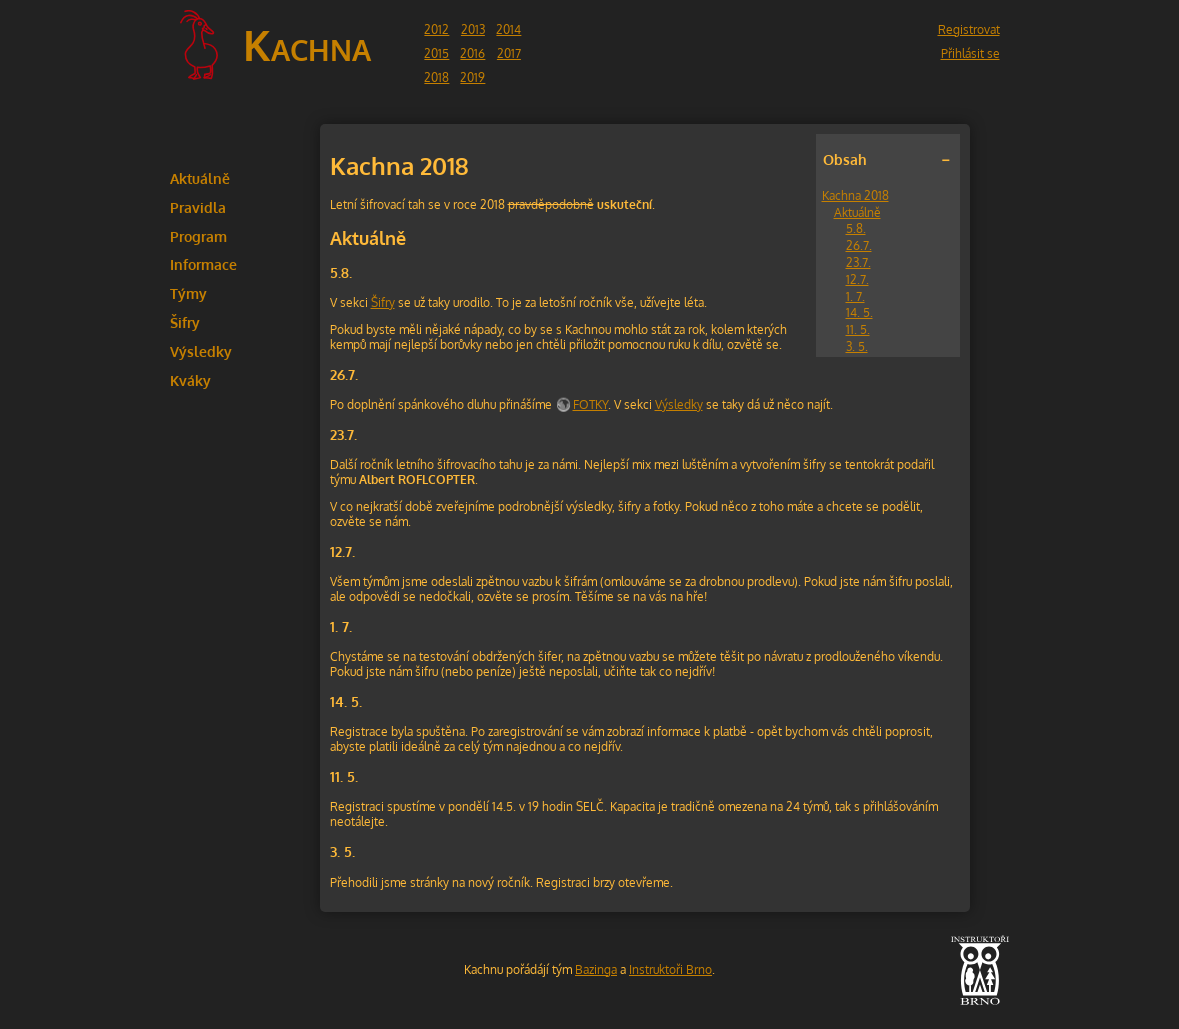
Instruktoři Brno (670, 969)
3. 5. (857, 346)
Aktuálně (200, 178)
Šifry (185, 322)
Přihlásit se (970, 53)
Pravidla (198, 207)
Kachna (307, 44)
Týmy (188, 293)
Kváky (190, 380)
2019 (472, 77)
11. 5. (858, 329)
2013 (473, 29)
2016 (472, 53)
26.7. (859, 245)
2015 (436, 53)
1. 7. (855, 296)
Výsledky (201, 351)
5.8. (856, 228)
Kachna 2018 (855, 195)
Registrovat (969, 29)
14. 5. (859, 312)
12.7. (857, 279)
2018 (436, 77)
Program (198, 236)
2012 (436, 29)
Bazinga (596, 969)
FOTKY (590, 404)
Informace (203, 264)
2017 (509, 53)
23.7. (858, 262)
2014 (508, 29)
